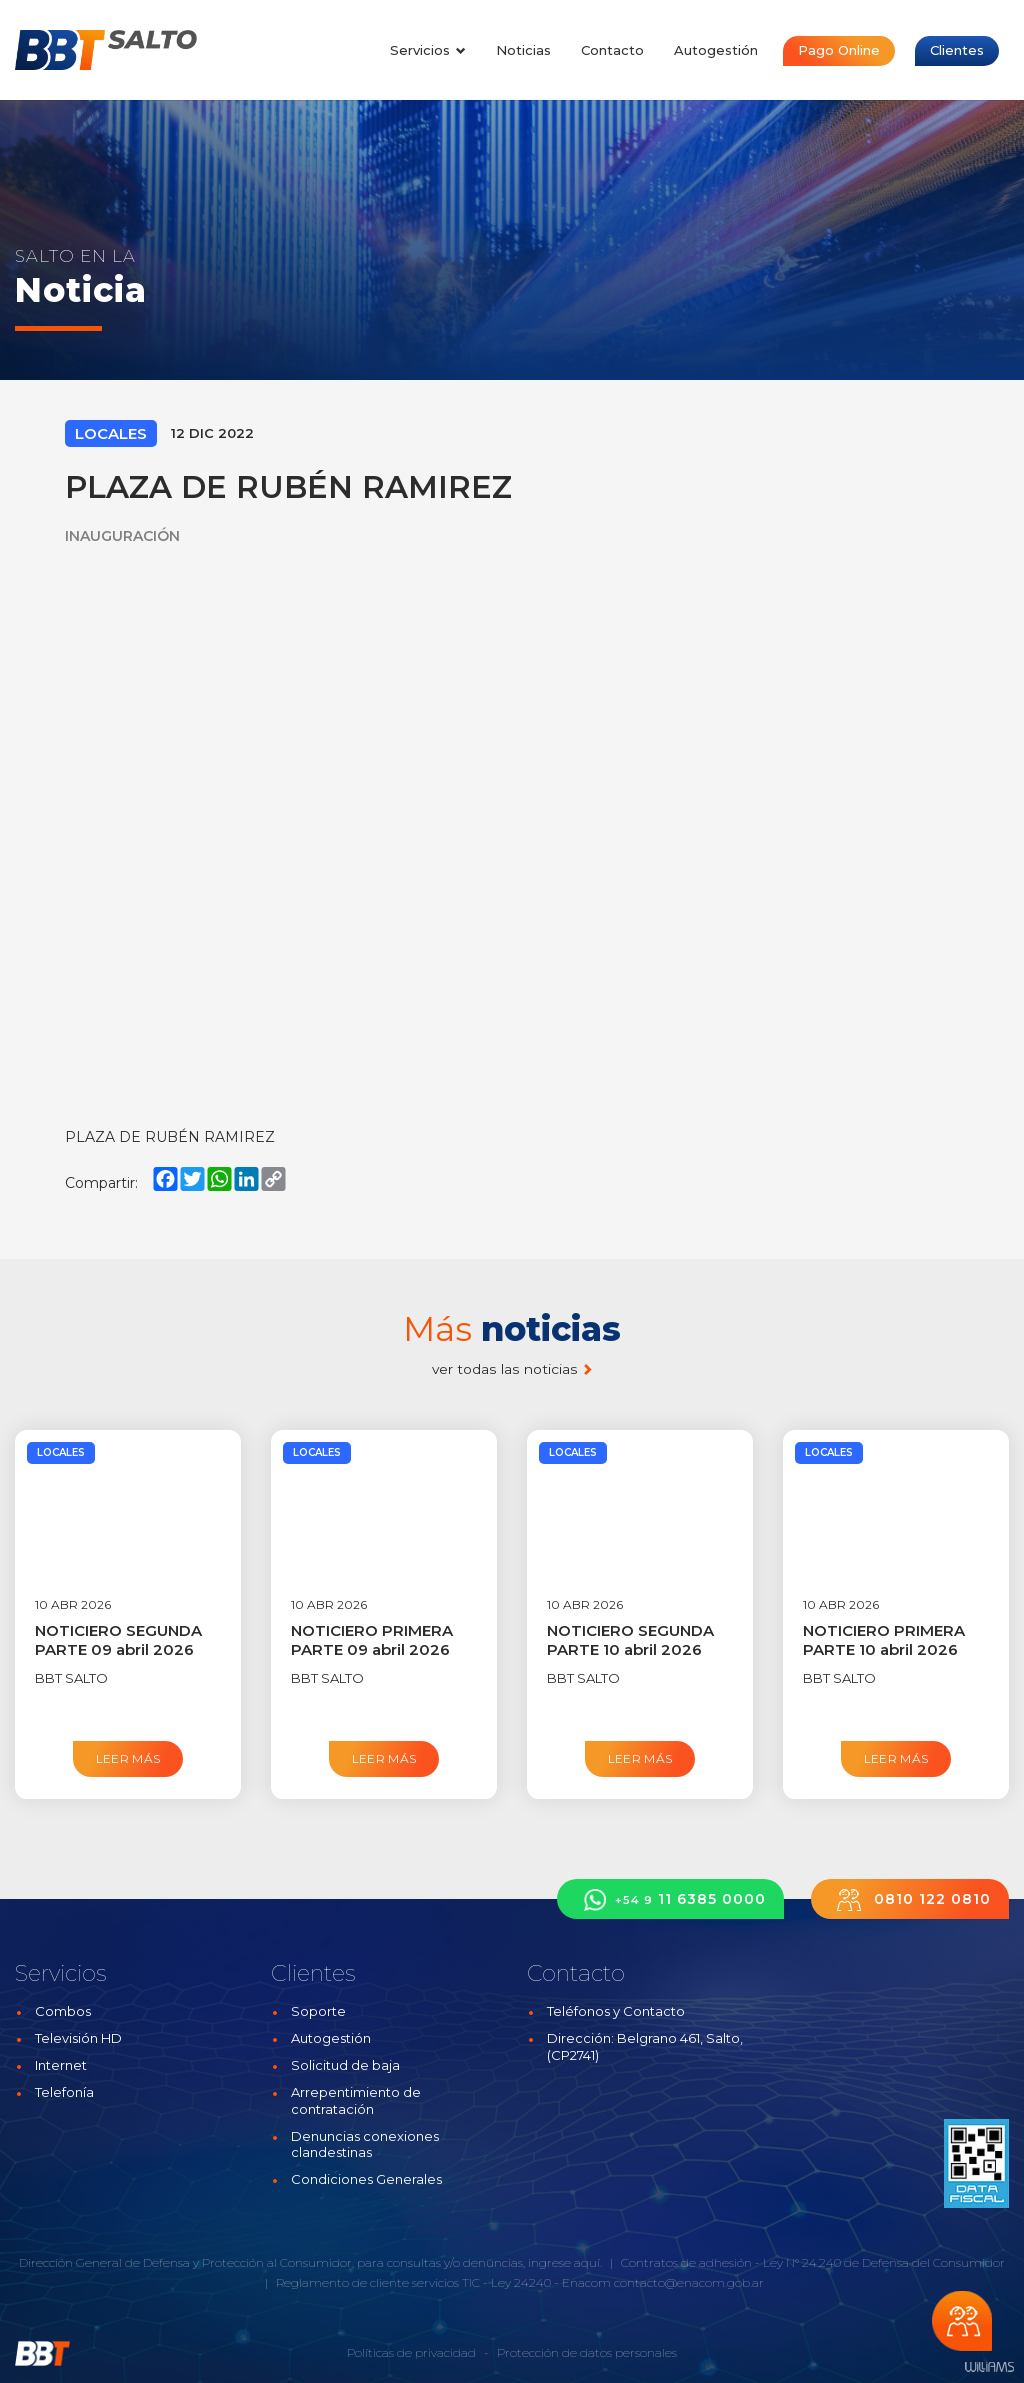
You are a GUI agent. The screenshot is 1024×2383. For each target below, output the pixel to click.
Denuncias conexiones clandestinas (365, 2144)
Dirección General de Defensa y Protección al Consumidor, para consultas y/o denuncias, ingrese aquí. (310, 2262)
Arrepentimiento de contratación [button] (356, 2100)
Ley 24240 (521, 2282)
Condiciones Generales (366, 2179)
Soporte (318, 2011)
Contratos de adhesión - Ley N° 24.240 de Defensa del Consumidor (813, 2262)
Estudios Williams (989, 2367)
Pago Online (839, 50)
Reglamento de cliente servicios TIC (378, 2282)
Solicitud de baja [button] (345, 2065)
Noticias (523, 50)
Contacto (612, 50)
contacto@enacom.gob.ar (689, 2282)
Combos (63, 2011)
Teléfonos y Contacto (616, 2011)
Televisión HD (78, 2038)
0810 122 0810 (910, 1899)
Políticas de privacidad (411, 2352)
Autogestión (716, 50)
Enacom (586, 2282)
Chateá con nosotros (962, 2321)
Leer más (128, 1758)
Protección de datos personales (587, 2352)
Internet (61, 2065)
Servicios (428, 50)
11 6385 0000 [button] (670, 1899)
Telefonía (64, 2092)
